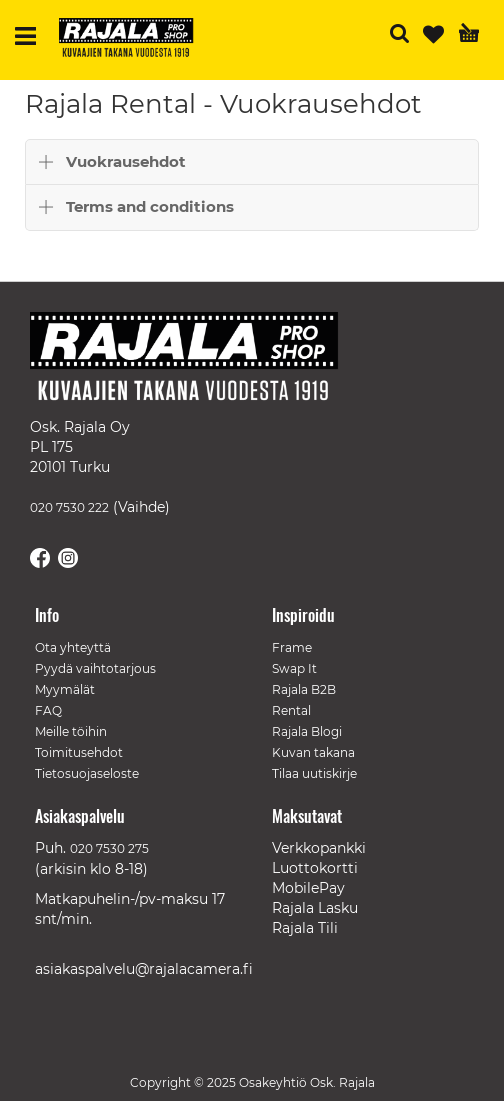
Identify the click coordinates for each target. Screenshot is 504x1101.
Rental (291, 710)
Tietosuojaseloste (87, 773)
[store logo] (134, 40)
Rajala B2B (304, 689)
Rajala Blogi (307, 731)
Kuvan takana (313, 752)
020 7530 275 (109, 848)
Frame (292, 647)
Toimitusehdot (79, 752)
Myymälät (65, 689)
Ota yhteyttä (73, 647)
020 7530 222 (69, 507)
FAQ (48, 710)
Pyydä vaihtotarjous (95, 668)
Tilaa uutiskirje (314, 773)
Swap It (294, 668)
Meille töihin (71, 731)
